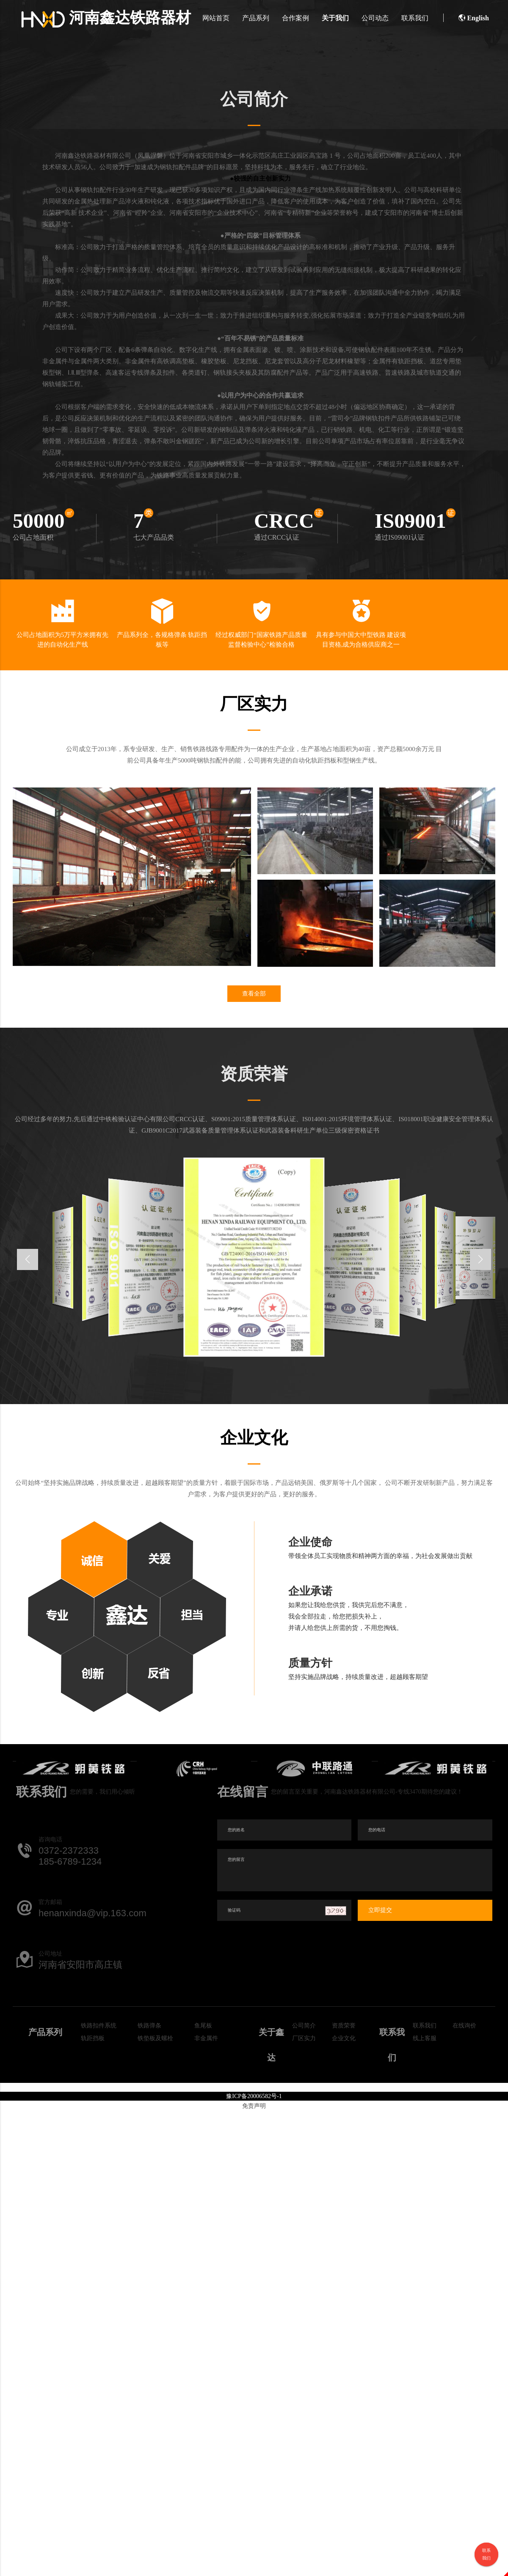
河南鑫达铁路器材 (107, 17)
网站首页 (215, 18)
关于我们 (334, 18)
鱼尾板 (203, 2026)
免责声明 (254, 2107)
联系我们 (414, 18)
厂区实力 (304, 2039)
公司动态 (374, 18)
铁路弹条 (149, 2026)
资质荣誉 (344, 2026)
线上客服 (424, 2039)
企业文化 (344, 2039)
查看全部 (254, 994)
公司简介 (304, 2026)
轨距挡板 (93, 2039)
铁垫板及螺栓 (155, 2039)
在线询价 (464, 2026)
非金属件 (206, 2039)
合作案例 (294, 18)
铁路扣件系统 (98, 2026)
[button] (480, 1260)
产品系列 (254, 18)
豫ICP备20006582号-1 (254, 2097)
